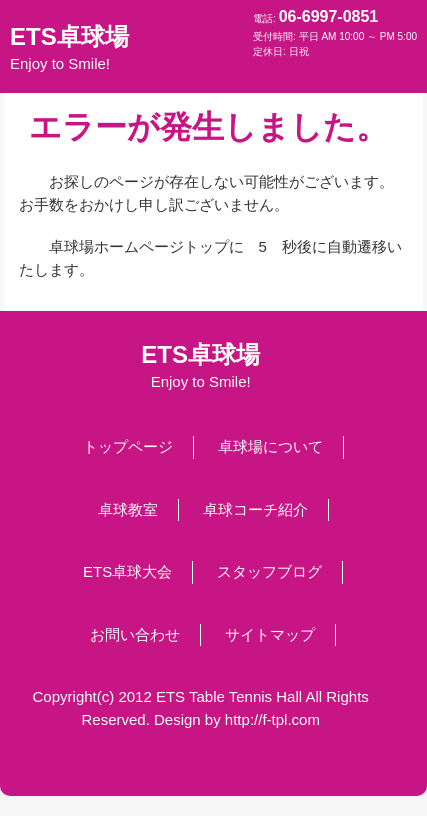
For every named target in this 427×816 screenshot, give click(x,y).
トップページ (128, 446)
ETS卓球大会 (127, 571)
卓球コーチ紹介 (255, 509)
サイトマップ (270, 634)
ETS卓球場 (69, 48)
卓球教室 (128, 509)
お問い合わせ (135, 634)
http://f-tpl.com (272, 719)
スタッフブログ (269, 571)
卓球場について (270, 446)
